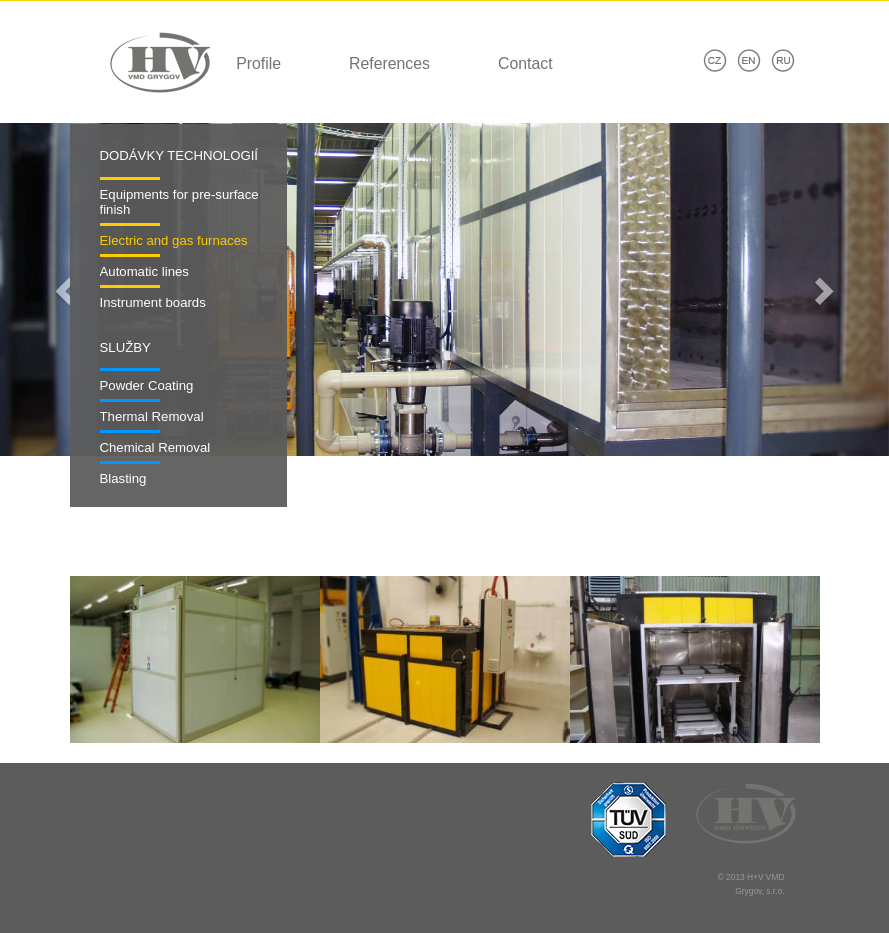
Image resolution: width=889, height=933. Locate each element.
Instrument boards (153, 302)
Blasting (123, 478)
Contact (525, 63)
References (389, 63)
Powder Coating (147, 385)
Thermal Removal (152, 416)
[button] (66, 289)
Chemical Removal (155, 447)
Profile (258, 63)
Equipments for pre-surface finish (179, 202)
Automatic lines (144, 271)
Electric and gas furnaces (174, 240)
